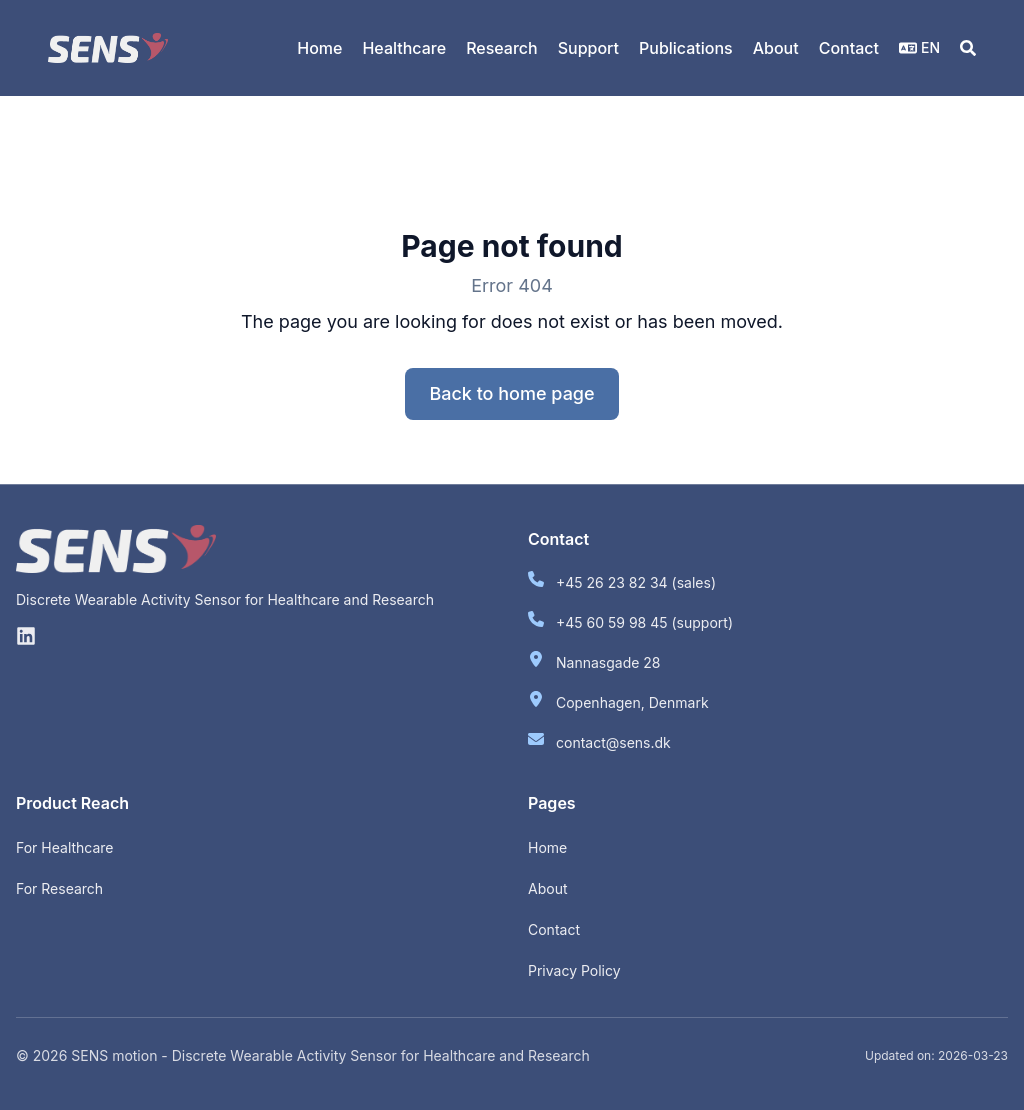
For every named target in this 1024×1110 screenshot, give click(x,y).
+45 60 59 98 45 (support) (644, 622)
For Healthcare (65, 847)
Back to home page (511, 393)
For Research (59, 888)
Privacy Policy (574, 970)
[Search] (968, 48)
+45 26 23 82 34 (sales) (636, 582)
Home (547, 847)
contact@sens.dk (613, 742)
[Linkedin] (26, 636)
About (547, 888)
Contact (554, 929)
